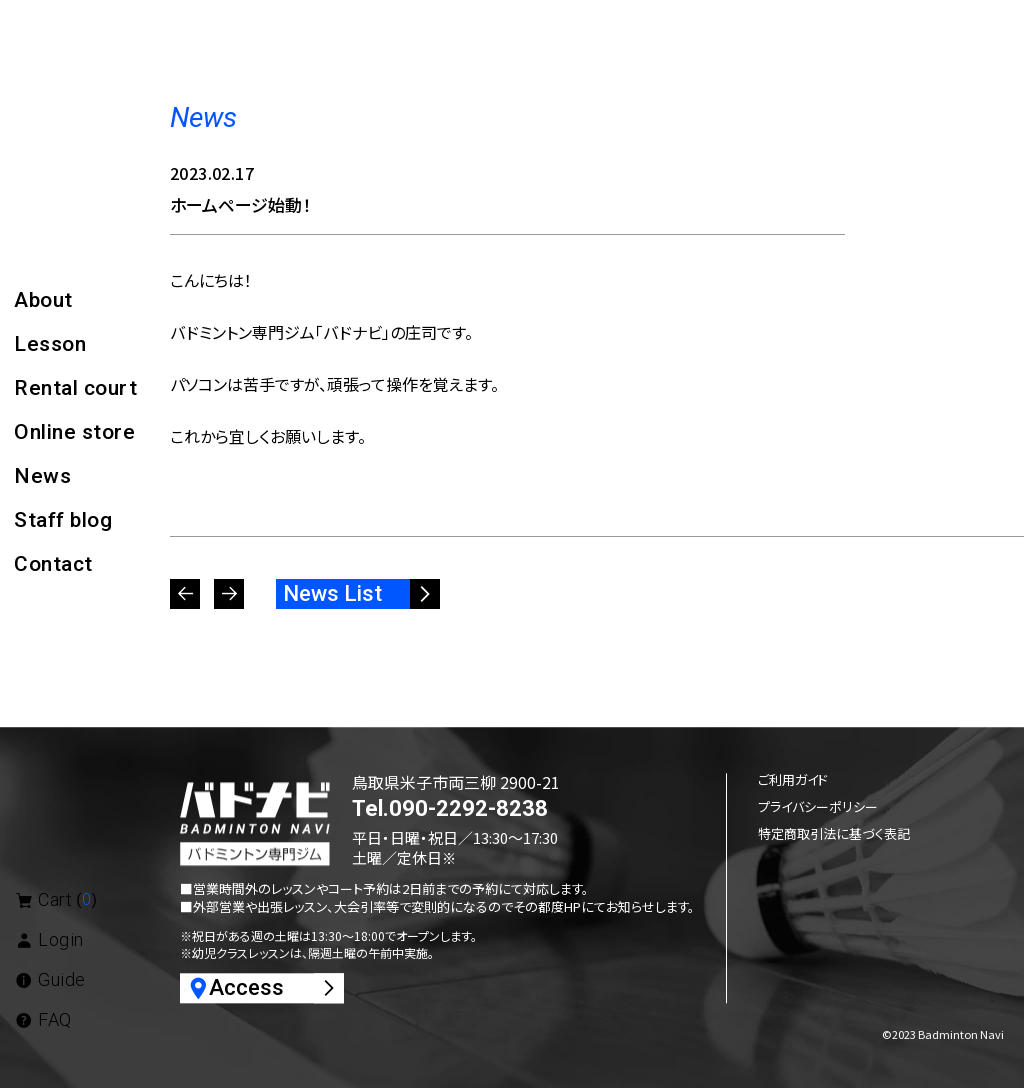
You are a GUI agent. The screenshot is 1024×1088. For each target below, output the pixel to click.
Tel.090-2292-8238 (450, 810)
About (43, 300)
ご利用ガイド (793, 779)
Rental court (75, 388)
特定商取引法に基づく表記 (834, 833)
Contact (53, 564)
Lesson (50, 344)
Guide (50, 979)
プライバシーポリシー (818, 806)
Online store (74, 432)
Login (49, 939)
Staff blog (63, 520)
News (42, 476)
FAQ (43, 1019)
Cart (55, 899)
